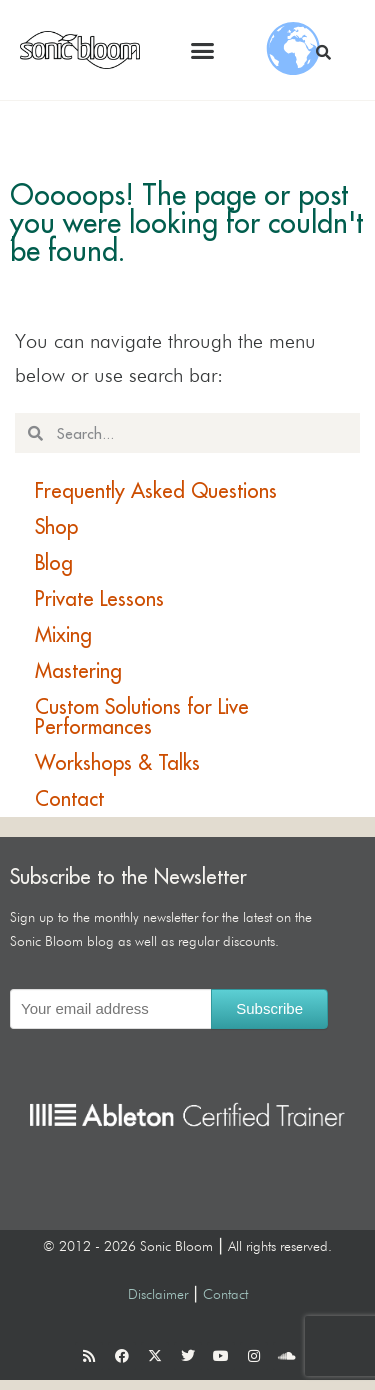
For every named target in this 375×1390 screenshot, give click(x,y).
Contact (69, 798)
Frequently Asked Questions (156, 490)
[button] (203, 50)
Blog (54, 562)
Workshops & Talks (117, 762)
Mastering (78, 670)
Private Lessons (99, 598)
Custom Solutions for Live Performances (142, 716)
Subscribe (269, 1008)
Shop (56, 526)
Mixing (63, 634)
